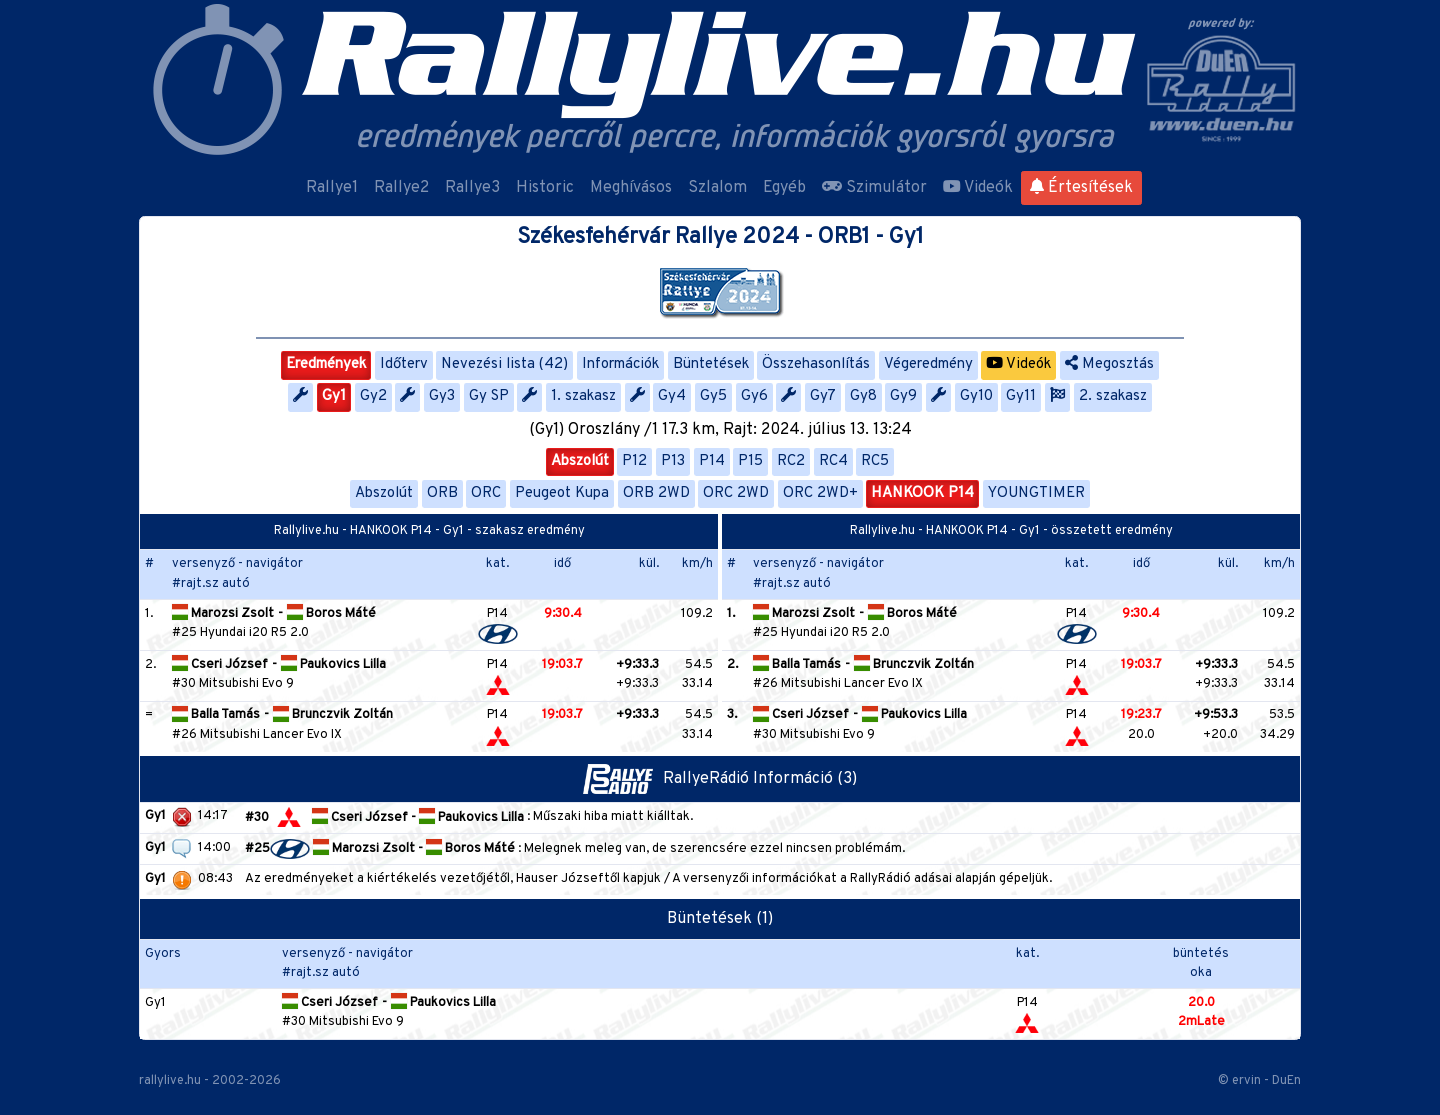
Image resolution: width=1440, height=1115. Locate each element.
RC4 (833, 461)
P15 (750, 461)
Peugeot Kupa (562, 493)
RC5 (875, 461)
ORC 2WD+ (820, 493)
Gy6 (754, 396)
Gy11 (1021, 396)
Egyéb (784, 188)
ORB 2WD (656, 493)
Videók (978, 188)
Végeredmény (928, 364)
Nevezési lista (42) (504, 364)
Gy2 (373, 396)
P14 (712, 461)
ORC (486, 493)
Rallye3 (472, 188)
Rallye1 (332, 188)
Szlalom (717, 188)
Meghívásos (631, 188)
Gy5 (713, 396)
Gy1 (334, 396)
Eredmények (326, 364)
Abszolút (580, 461)
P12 (634, 461)
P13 (673, 461)
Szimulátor (874, 188)
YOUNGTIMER (1036, 493)
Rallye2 (401, 188)
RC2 (791, 461)
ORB (442, 493)
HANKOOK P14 (922, 493)
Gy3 (442, 396)
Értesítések (1081, 188)
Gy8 (863, 396)
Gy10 (976, 396)
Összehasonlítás (816, 364)
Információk (620, 364)
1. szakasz (583, 396)
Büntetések (711, 364)
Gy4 (672, 396)
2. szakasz (1113, 396)
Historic (545, 188)
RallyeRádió (668, 779)
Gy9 (903, 396)
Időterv (404, 364)
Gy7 (823, 396)
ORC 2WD (736, 493)
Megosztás (1109, 364)
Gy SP (489, 396)
